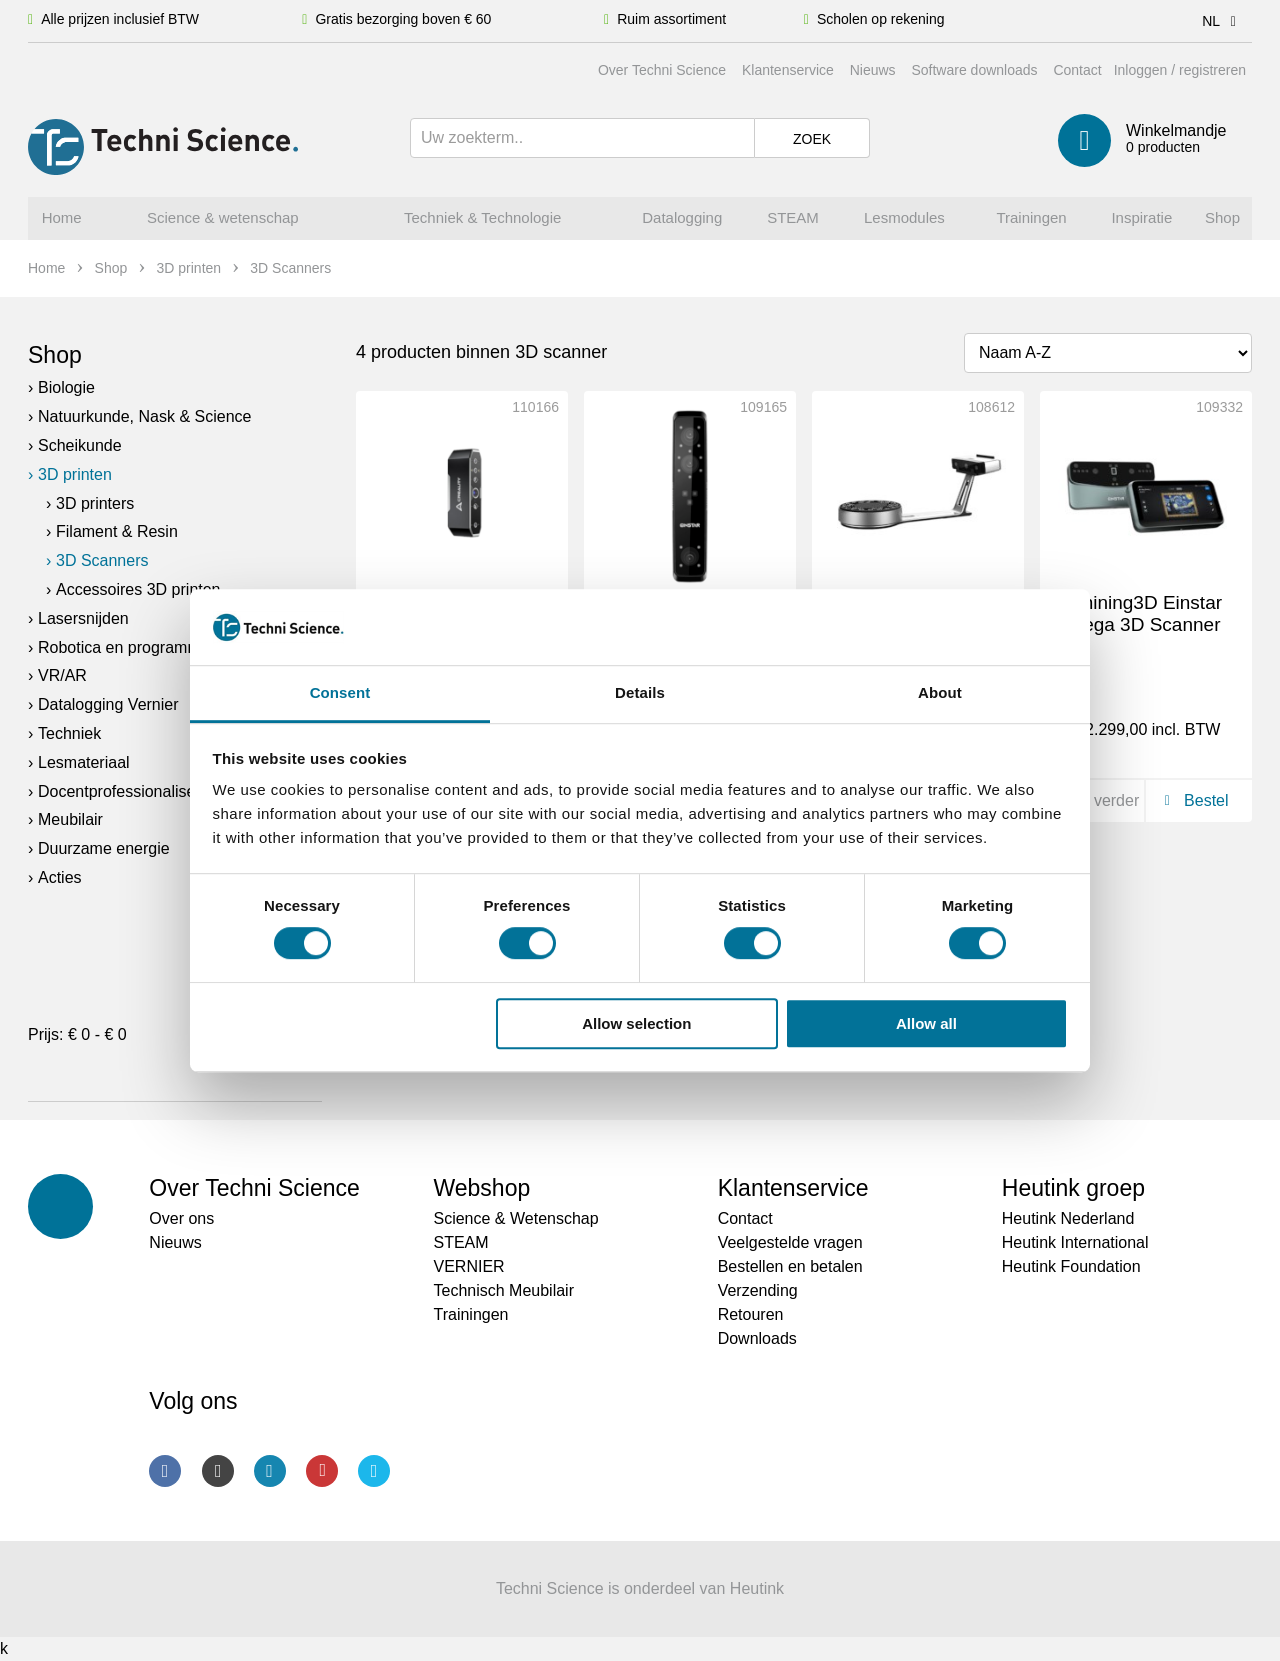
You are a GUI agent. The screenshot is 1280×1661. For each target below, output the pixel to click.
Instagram (218, 1471)
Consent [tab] (340, 693)
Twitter (374, 1471)
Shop (55, 355)
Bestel (1192, 800)
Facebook (165, 1471)
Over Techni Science (662, 70)
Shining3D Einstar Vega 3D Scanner (1146, 614)
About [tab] (940, 693)
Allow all (926, 1023)
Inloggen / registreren (1180, 70)
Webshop (481, 1188)
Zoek (812, 139)
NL (1222, 21)
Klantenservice (788, 70)
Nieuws (873, 70)
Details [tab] (640, 693)
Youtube (322, 1471)
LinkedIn (270, 1471)
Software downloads (974, 70)
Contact (1077, 70)
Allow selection (636, 1023)
